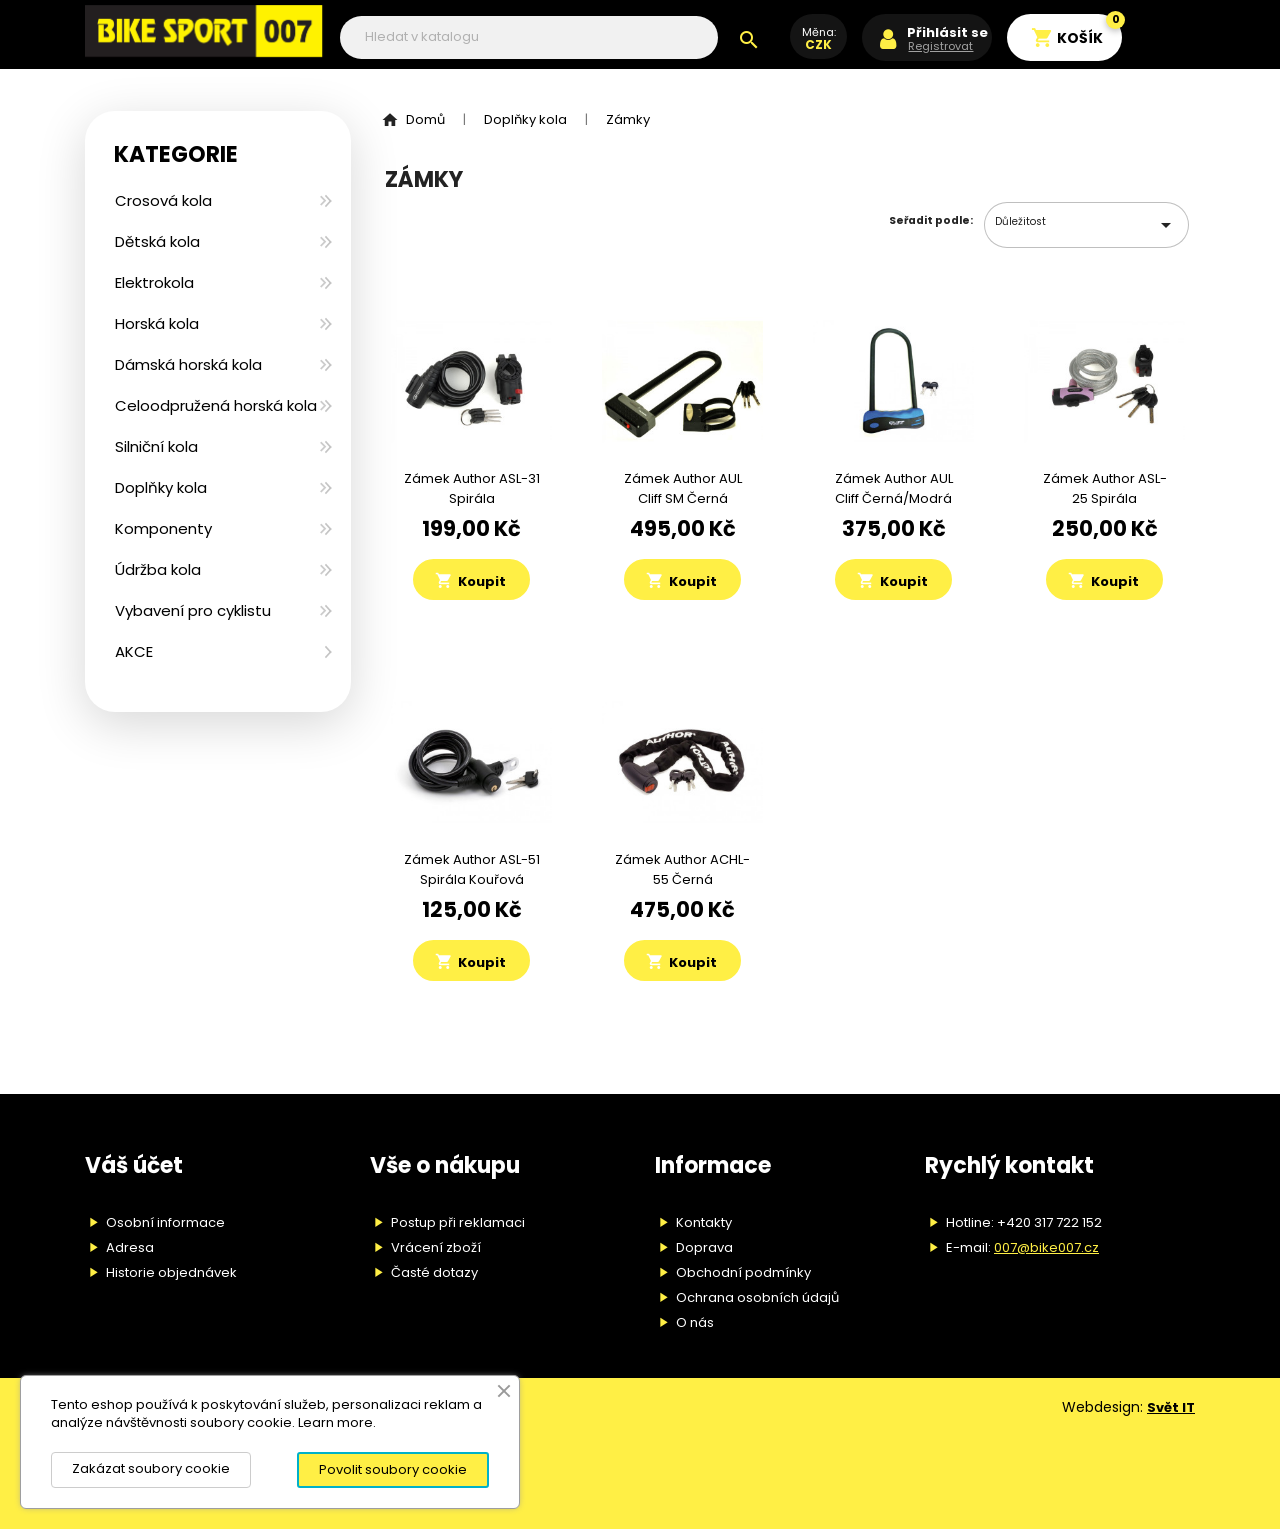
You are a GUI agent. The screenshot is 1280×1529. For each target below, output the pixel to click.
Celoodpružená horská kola (216, 405)
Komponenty (163, 528)
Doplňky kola (161, 487)
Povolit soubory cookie (393, 1469)
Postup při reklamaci (458, 1222)
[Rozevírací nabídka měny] (818, 47)
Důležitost (1086, 225)
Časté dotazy (434, 1272)
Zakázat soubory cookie (151, 1468)
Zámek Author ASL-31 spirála (472, 488)
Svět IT (1171, 1407)
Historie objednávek (171, 1272)
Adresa (130, 1247)
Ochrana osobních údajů (757, 1297)
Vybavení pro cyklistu (193, 610)
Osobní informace (165, 1222)
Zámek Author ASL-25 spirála (1105, 488)
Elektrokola (154, 282)
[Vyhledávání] (529, 37)
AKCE (134, 651)
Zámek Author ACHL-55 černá (682, 869)
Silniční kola (156, 446)
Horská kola (157, 323)
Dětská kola (157, 241)
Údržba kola (158, 569)
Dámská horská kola (188, 364)
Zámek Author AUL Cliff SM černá (683, 488)
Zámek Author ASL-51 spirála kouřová (472, 869)
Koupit (470, 581)
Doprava (704, 1247)
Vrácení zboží (436, 1247)
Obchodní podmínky (743, 1272)
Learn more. (337, 1422)
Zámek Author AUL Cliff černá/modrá (894, 488)
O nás (695, 1322)
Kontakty (704, 1222)
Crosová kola (163, 200)
